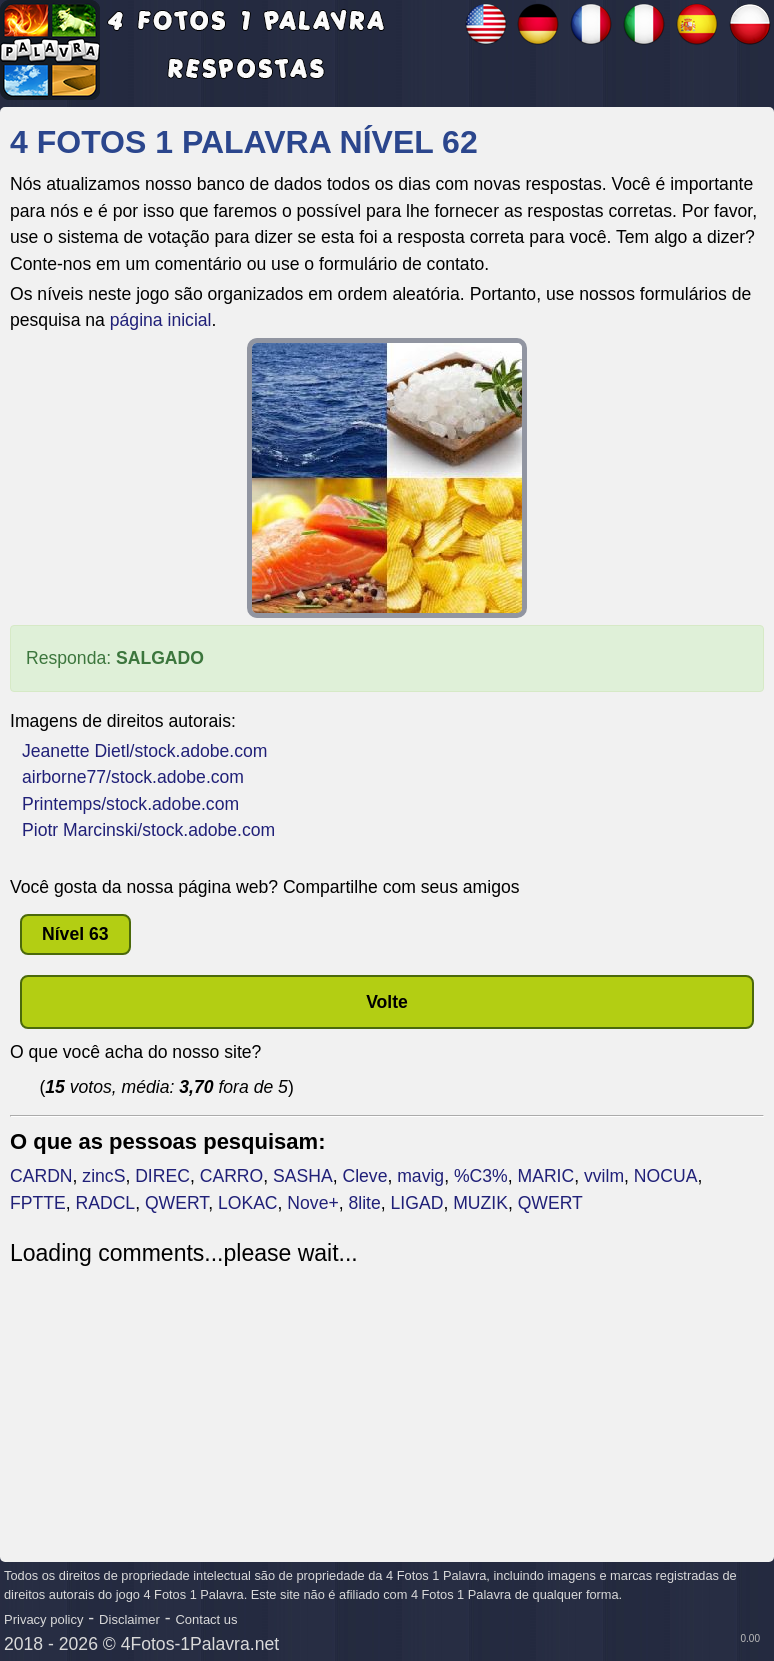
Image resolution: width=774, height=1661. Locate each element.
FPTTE (38, 1203)
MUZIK (480, 1203)
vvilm (604, 1176)
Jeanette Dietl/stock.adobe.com (144, 751)
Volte (387, 1002)
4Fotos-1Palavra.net (200, 1644)
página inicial (161, 320)
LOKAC (248, 1203)
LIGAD (417, 1203)
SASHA (303, 1176)
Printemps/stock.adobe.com (130, 804)
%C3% (481, 1176)
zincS (103, 1176)
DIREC (162, 1176)
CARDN (41, 1176)
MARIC (546, 1176)
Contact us (206, 1619)
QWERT (176, 1203)
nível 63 (75, 934)
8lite (365, 1203)
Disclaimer (129, 1619)
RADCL (106, 1203)
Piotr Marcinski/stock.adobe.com (148, 830)
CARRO (232, 1176)
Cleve (364, 1176)
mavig (420, 1176)
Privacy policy (43, 1619)
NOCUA (666, 1176)
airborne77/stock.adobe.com (133, 777)
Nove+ (312, 1203)
